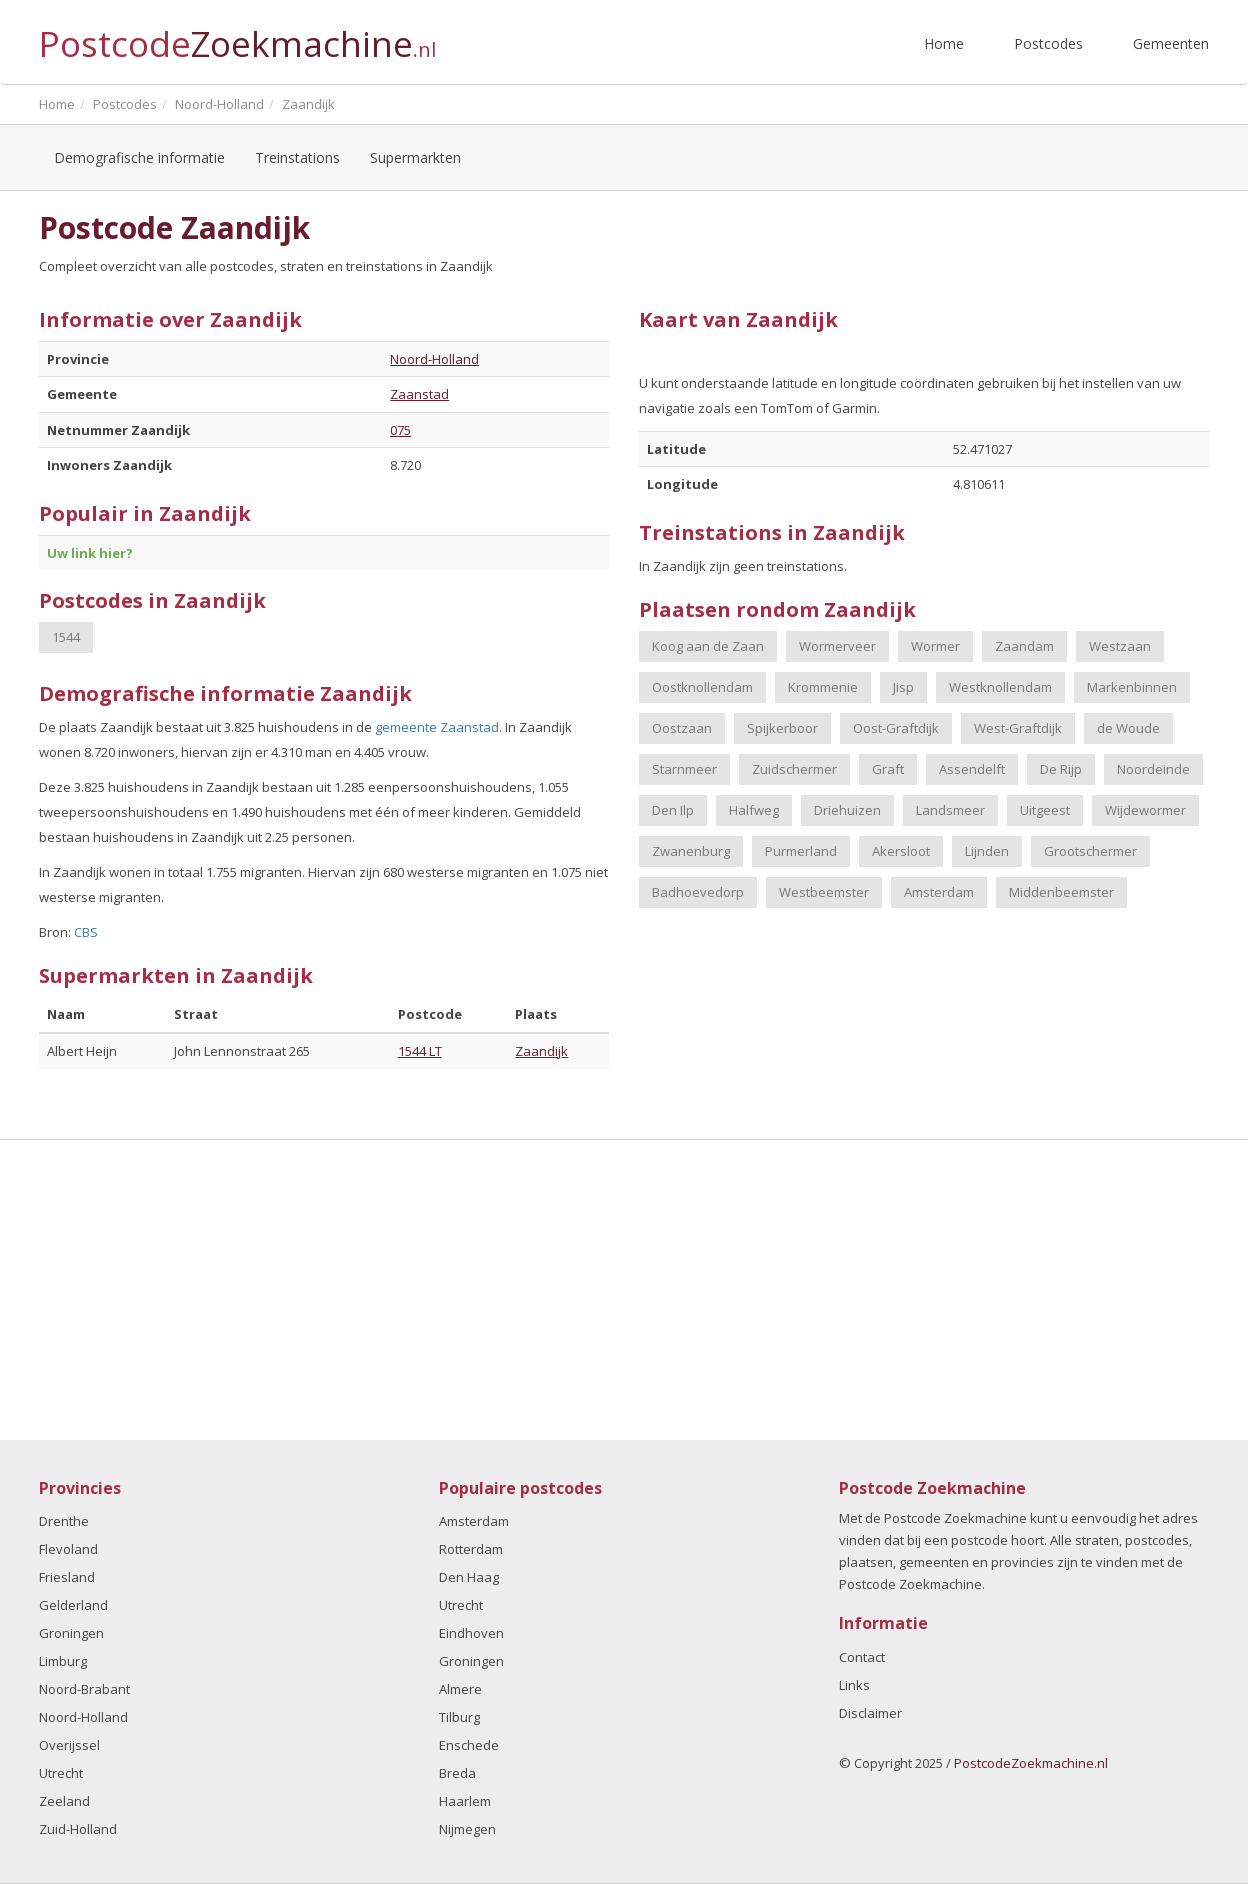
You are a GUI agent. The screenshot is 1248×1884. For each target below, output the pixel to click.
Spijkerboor (782, 728)
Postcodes (1048, 43)
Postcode (237, 35)
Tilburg (459, 1717)
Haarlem (465, 1801)
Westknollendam (1000, 687)
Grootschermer (1090, 851)
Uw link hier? (90, 553)
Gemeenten (1171, 43)
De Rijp (1061, 769)
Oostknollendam (702, 687)
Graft (888, 769)
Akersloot (901, 851)
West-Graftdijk (1018, 728)
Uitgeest (1045, 810)
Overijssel (69, 1745)
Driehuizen (847, 810)
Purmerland (801, 851)
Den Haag (469, 1577)
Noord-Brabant (84, 1689)
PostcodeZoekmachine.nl (1031, 1763)
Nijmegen (467, 1829)
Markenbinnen (1132, 687)
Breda (457, 1773)
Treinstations (297, 157)
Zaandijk (541, 1051)
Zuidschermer (794, 769)
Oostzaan (682, 728)
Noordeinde (1153, 769)
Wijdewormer (1145, 810)
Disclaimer (870, 1713)
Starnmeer (684, 769)
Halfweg (754, 810)
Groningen (71, 1633)
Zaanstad (419, 394)
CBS (86, 932)
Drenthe (64, 1521)
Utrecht (61, 1773)
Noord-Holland (434, 359)
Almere (460, 1689)
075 (400, 430)
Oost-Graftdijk (896, 728)
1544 (66, 637)
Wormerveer (837, 646)
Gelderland (73, 1605)
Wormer (935, 646)
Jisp (903, 687)
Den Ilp (673, 810)
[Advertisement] (624, 1290)
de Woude (1128, 728)
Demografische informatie (139, 157)
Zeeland (64, 1801)
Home (944, 43)
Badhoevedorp (698, 892)
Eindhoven (471, 1633)
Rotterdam (471, 1549)
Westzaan (1120, 646)
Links (854, 1685)
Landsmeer (950, 810)
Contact (862, 1657)
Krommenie (823, 687)
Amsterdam (939, 892)
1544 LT (420, 1051)
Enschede (469, 1745)
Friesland (67, 1577)
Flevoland (68, 1549)
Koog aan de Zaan (708, 646)
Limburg (63, 1661)
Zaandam (1024, 646)
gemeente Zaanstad (437, 727)
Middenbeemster (1061, 892)
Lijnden (987, 851)
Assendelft (972, 769)
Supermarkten (415, 157)
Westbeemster (824, 892)
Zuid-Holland (78, 1829)
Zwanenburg (691, 851)
